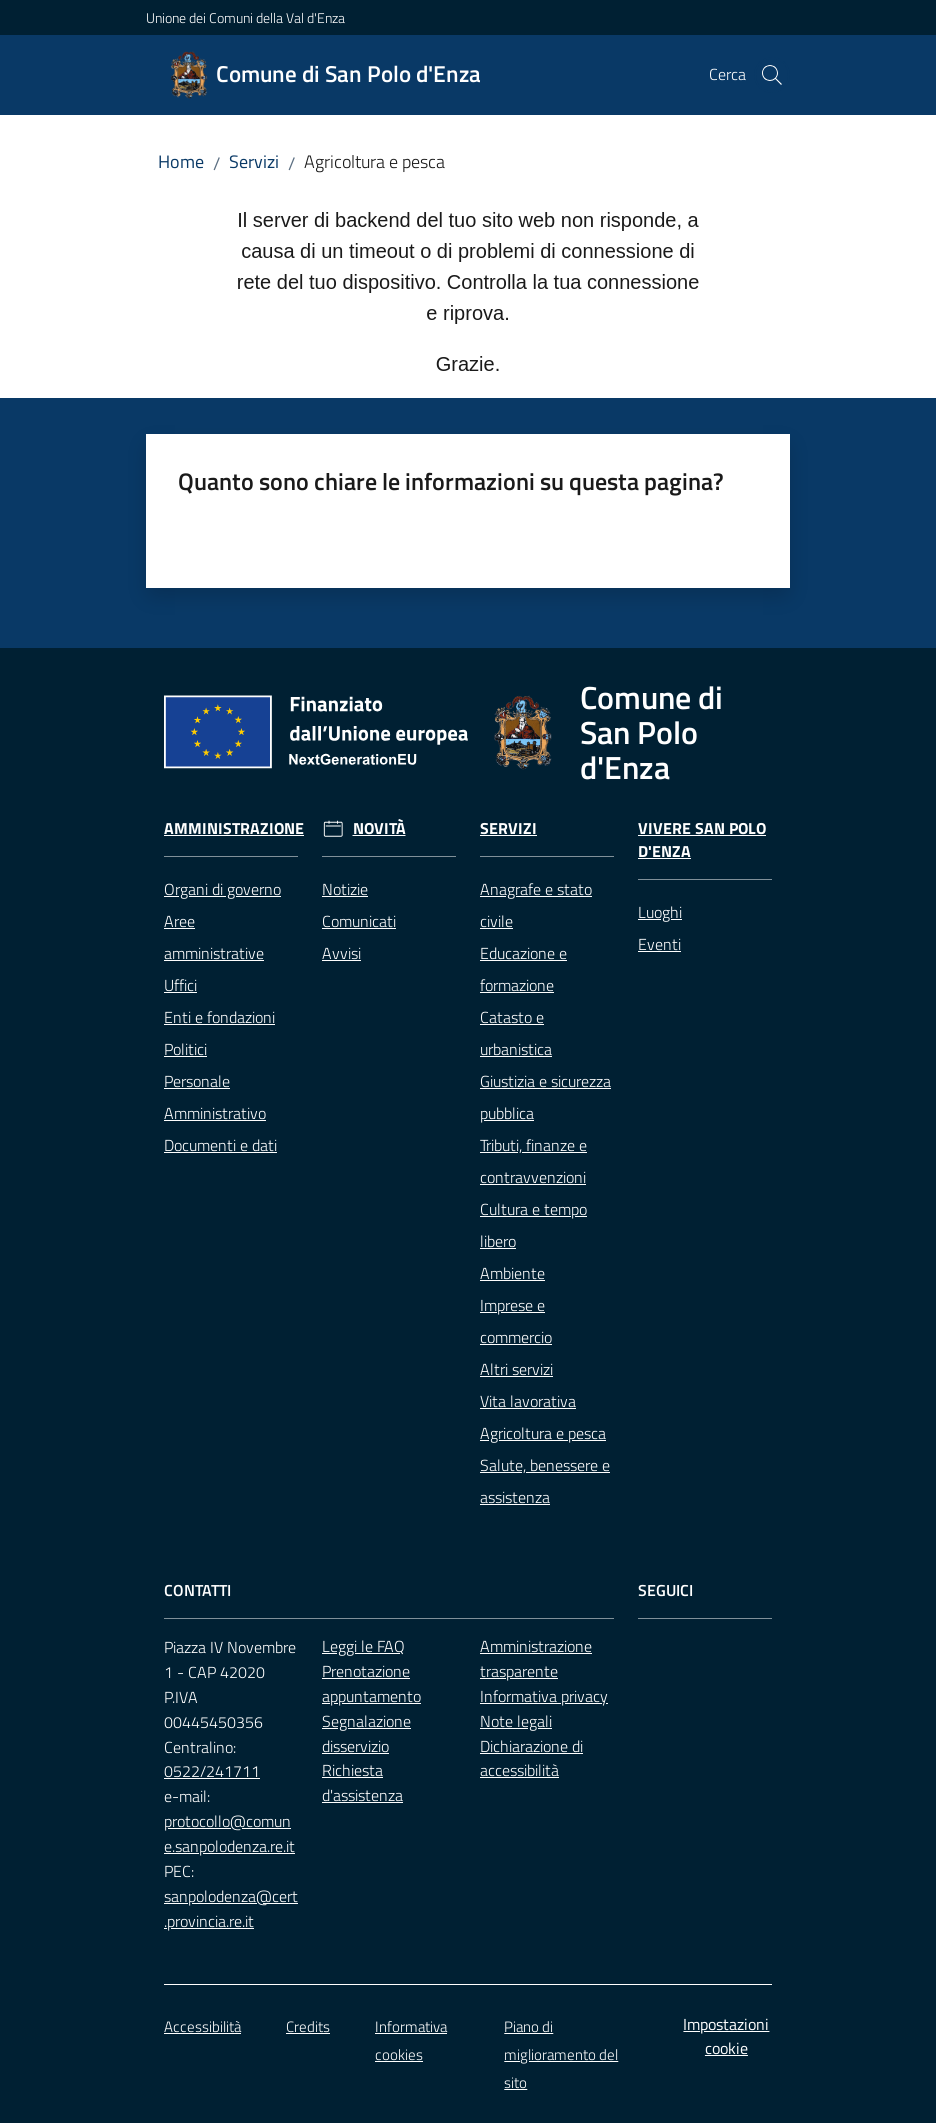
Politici (185, 1049)
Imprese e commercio (516, 1321)
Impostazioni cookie (726, 2036)
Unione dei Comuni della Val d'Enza (245, 17)
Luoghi (660, 912)
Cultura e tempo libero (533, 1225)
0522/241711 (212, 1771)
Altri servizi (516, 1369)
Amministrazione (234, 828)
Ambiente (512, 1273)
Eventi (659, 944)
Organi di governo (222, 889)
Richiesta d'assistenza (362, 1782)
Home (181, 161)
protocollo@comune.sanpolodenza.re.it (229, 1833)
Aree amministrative (214, 937)
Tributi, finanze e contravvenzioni (533, 1161)
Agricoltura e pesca (543, 1433)
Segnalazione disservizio (366, 1733)
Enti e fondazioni (219, 1017)
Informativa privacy (544, 1696)
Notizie (345, 889)
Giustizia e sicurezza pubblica (545, 1097)
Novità (379, 828)
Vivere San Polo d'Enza (702, 840)
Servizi (254, 161)
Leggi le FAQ (363, 1646)
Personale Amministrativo (215, 1097)
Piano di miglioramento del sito (561, 2054)
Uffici (180, 985)
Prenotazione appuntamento (371, 1683)
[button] (772, 75)
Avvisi (341, 953)
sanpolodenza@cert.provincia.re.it (231, 1908)
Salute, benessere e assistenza (545, 1481)
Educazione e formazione (523, 969)
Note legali (516, 1721)
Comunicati (359, 921)
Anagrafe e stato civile (536, 905)
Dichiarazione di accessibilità (531, 1758)
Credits (308, 2026)
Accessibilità (202, 2026)
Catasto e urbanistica (516, 1033)
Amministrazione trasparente (536, 1658)
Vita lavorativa (528, 1401)
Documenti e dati (220, 1145)
